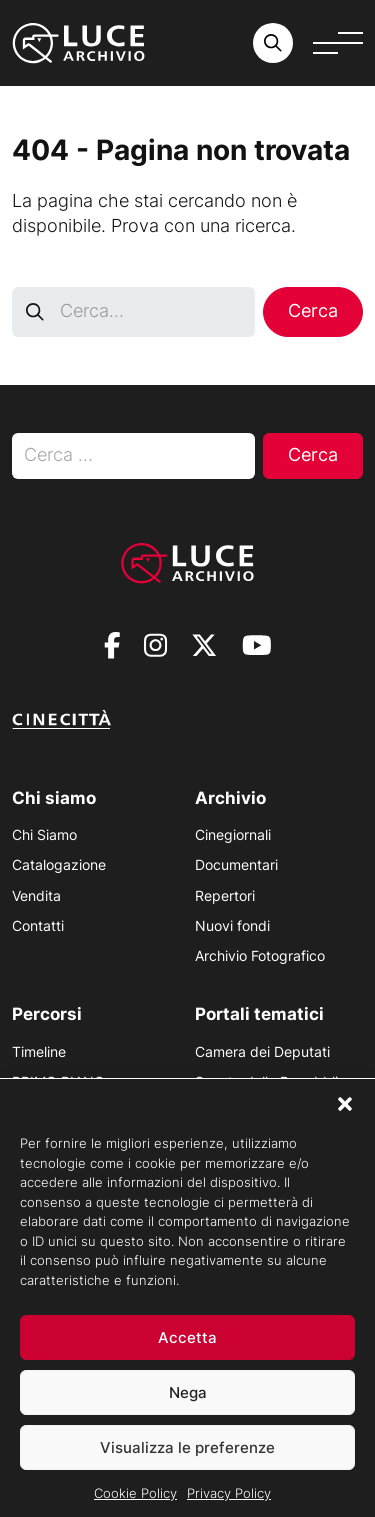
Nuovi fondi (232, 925)
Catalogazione (59, 864)
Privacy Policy (229, 1509)
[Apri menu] (338, 43)
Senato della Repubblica (274, 1081)
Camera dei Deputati (262, 1051)
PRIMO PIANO (58, 1081)
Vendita (36, 895)
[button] (345, 1120)
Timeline (39, 1051)
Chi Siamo (44, 834)
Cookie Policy (135, 1509)
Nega (188, 1407)
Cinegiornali (233, 834)
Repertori (225, 895)
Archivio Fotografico (260, 955)
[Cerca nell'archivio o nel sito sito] (273, 43)
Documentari (236, 864)
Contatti (38, 925)
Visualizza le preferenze (187, 1462)
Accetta (187, 1352)
